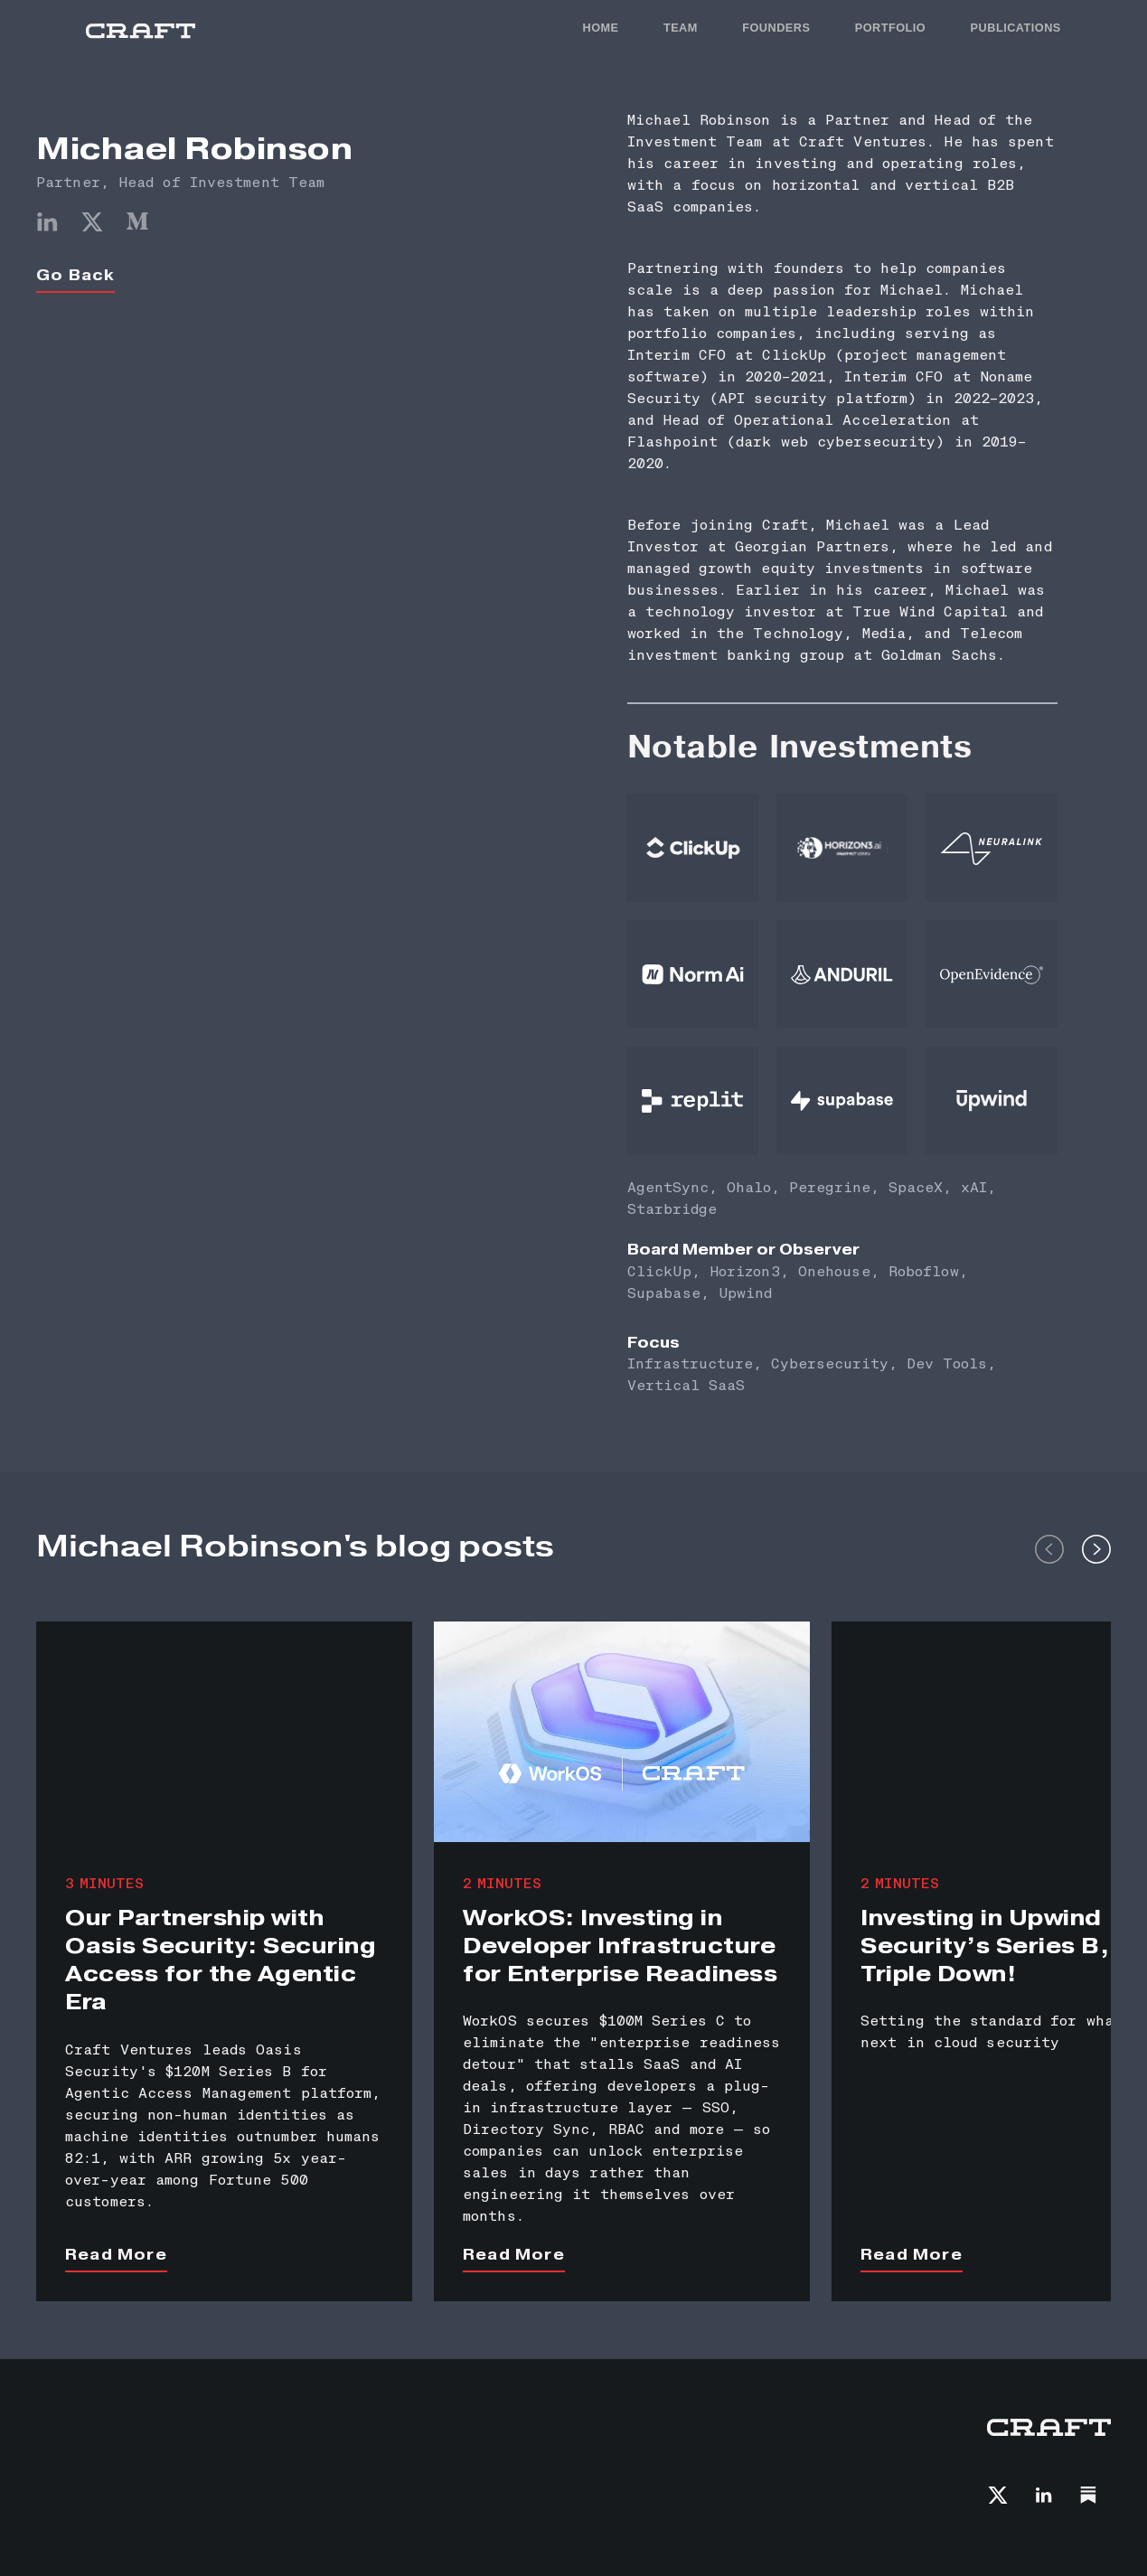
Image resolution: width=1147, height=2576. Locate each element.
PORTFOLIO (890, 28)
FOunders (776, 28)
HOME (600, 28)
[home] (140, 31)
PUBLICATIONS (1016, 28)
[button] (1049, 1547)
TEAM (680, 28)
